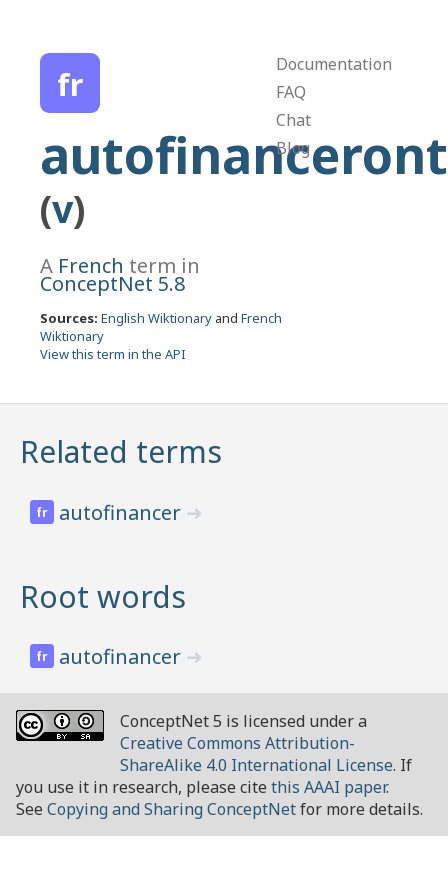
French (91, 265)
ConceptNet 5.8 (112, 283)
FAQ (291, 92)
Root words (103, 596)
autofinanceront (244, 155)
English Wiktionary (156, 318)
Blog (293, 148)
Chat (293, 120)
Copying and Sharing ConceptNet (171, 809)
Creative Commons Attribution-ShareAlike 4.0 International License (256, 754)
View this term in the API (113, 354)
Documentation (334, 64)
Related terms (121, 451)
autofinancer (122, 512)
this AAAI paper (328, 787)
